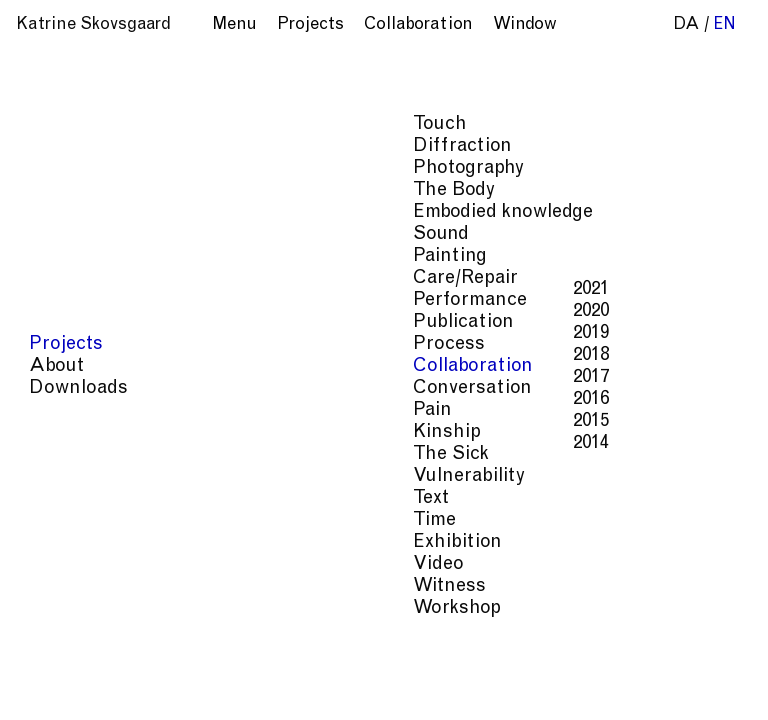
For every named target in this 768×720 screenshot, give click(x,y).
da (686, 25)
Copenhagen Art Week (513, 160)
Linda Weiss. (615, 270)
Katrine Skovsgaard (93, 25)
